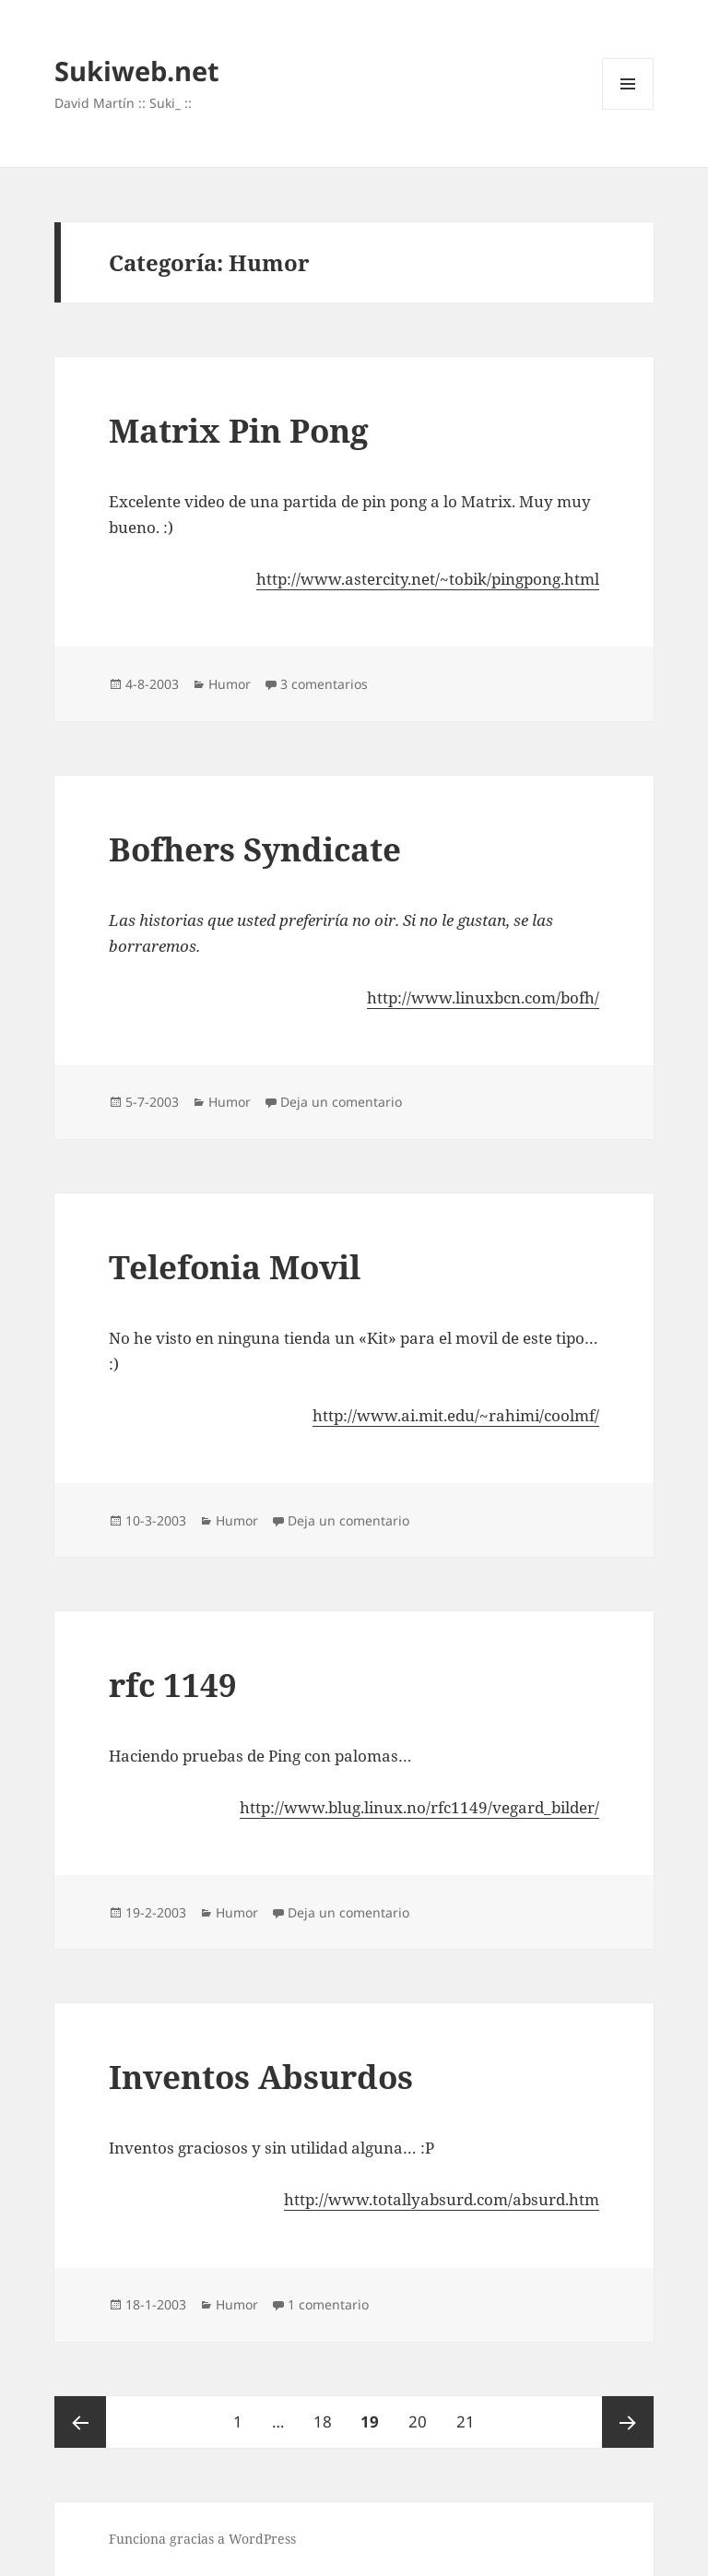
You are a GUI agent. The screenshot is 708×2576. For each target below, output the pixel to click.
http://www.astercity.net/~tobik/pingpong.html (427, 578)
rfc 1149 (173, 1684)
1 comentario (328, 2304)
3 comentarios (324, 684)
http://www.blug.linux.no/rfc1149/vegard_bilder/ (419, 1807)
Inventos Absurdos (261, 2076)
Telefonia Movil (234, 1266)
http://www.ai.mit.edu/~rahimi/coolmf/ (456, 1415)
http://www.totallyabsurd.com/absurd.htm (441, 2199)
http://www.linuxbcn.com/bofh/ (483, 997)
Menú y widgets (628, 109)
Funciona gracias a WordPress (202, 2538)
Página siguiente (628, 2422)
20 (423, 2414)
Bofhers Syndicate (255, 849)
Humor (229, 684)
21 (471, 2414)
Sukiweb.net (136, 71)
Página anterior (80, 2422)
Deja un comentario (341, 1101)
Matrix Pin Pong (239, 430)
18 (329, 2414)
